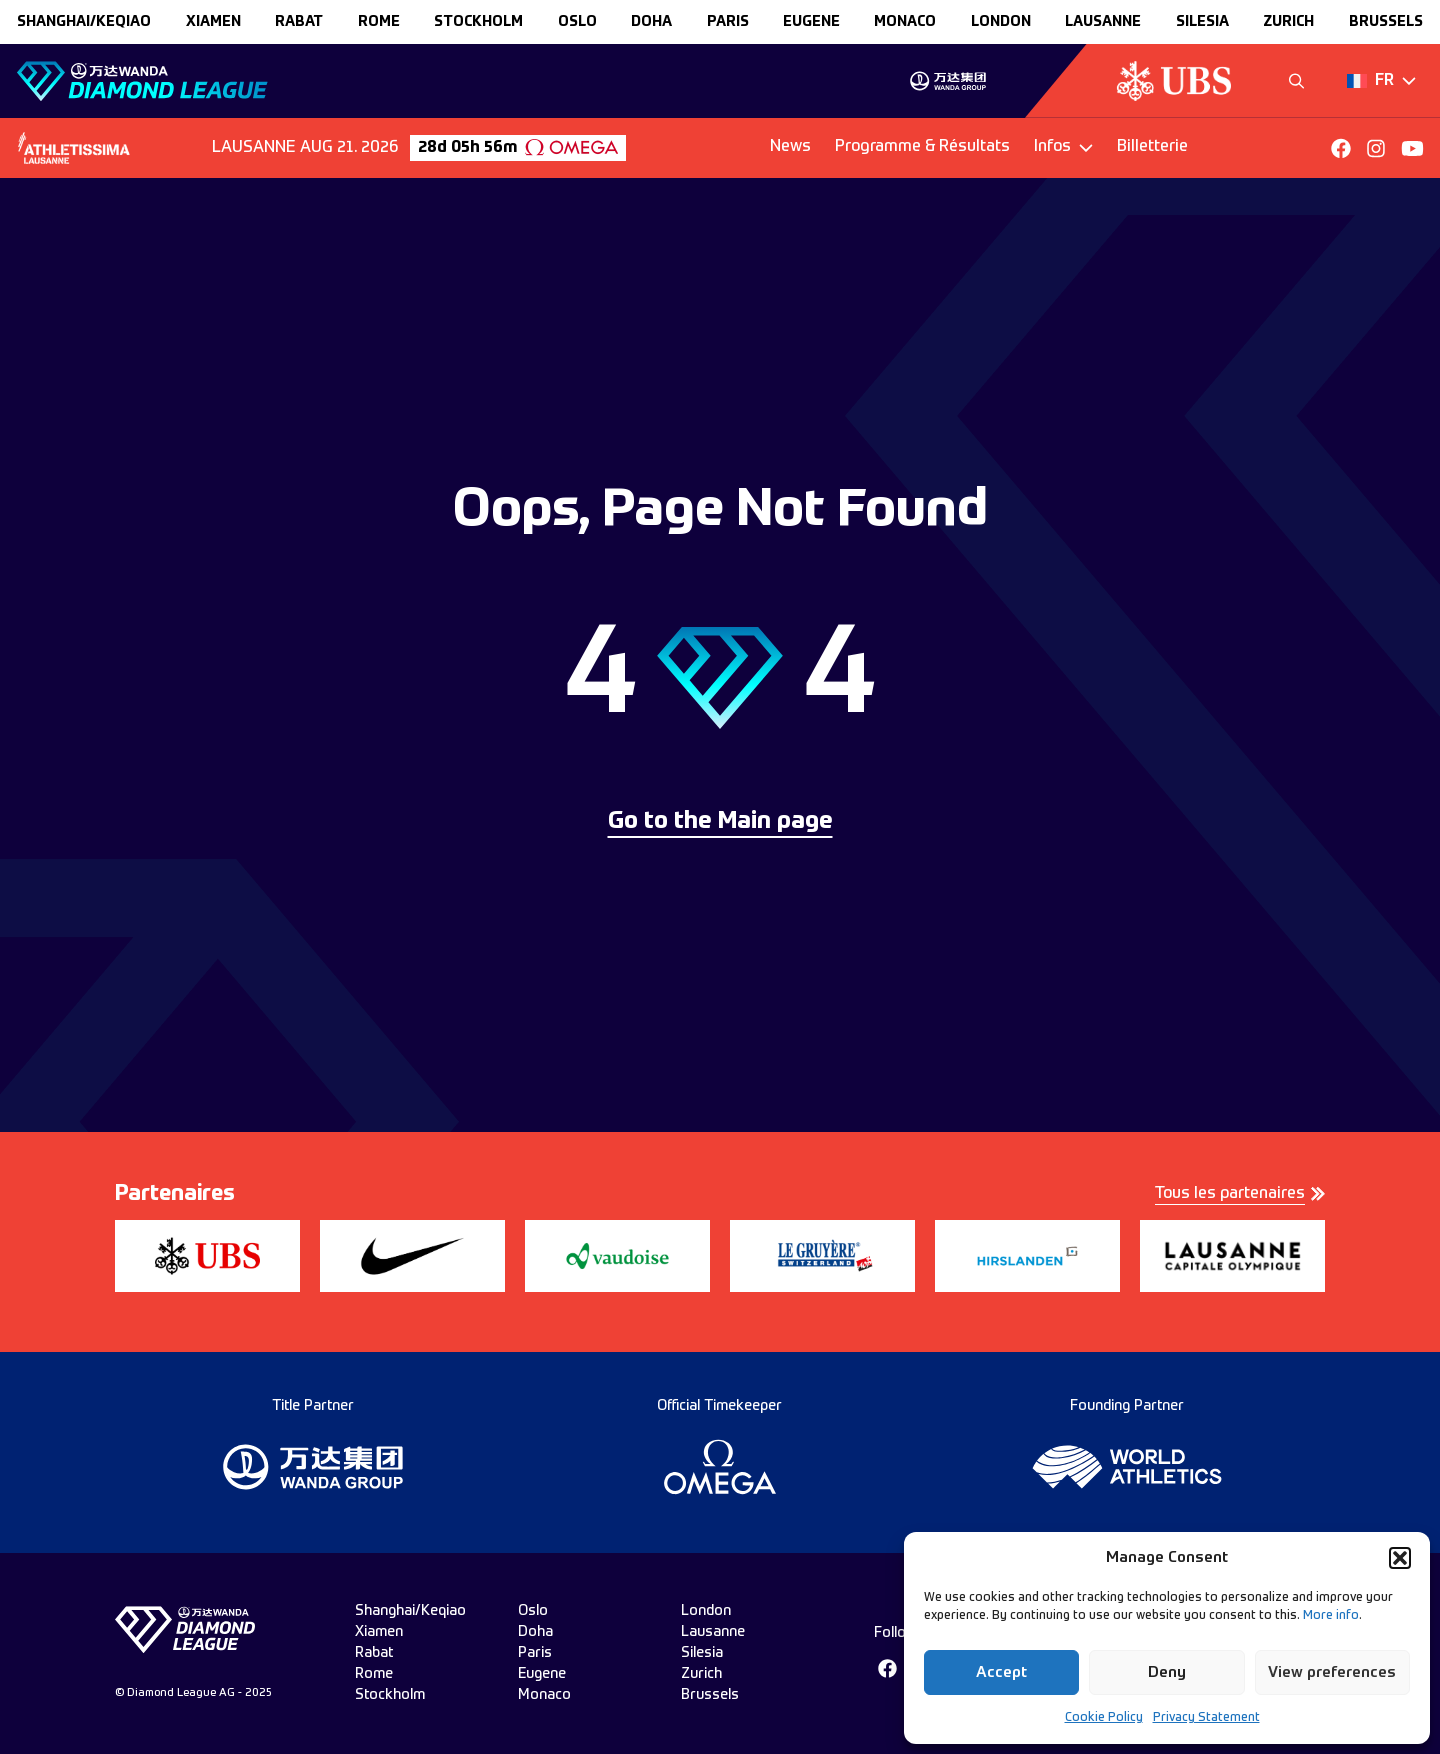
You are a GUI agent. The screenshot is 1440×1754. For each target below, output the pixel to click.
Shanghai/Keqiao (84, 22)
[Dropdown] (1381, 81)
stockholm (478, 22)
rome (379, 22)
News (790, 147)
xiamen (213, 22)
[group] (947, 81)
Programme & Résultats (922, 147)
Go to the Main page (720, 822)
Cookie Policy (1104, 1718)
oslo (577, 22)
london (1001, 22)
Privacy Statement (1206, 1718)
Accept (1001, 1672)
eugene (811, 22)
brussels (1386, 22)
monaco (905, 22)
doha (651, 22)
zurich (1288, 22)
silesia (1202, 22)
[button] (1400, 1558)
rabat (299, 22)
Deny (1167, 1672)
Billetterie (1152, 147)
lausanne (1103, 22)
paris (728, 22)
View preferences (1332, 1672)
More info (1331, 1616)
